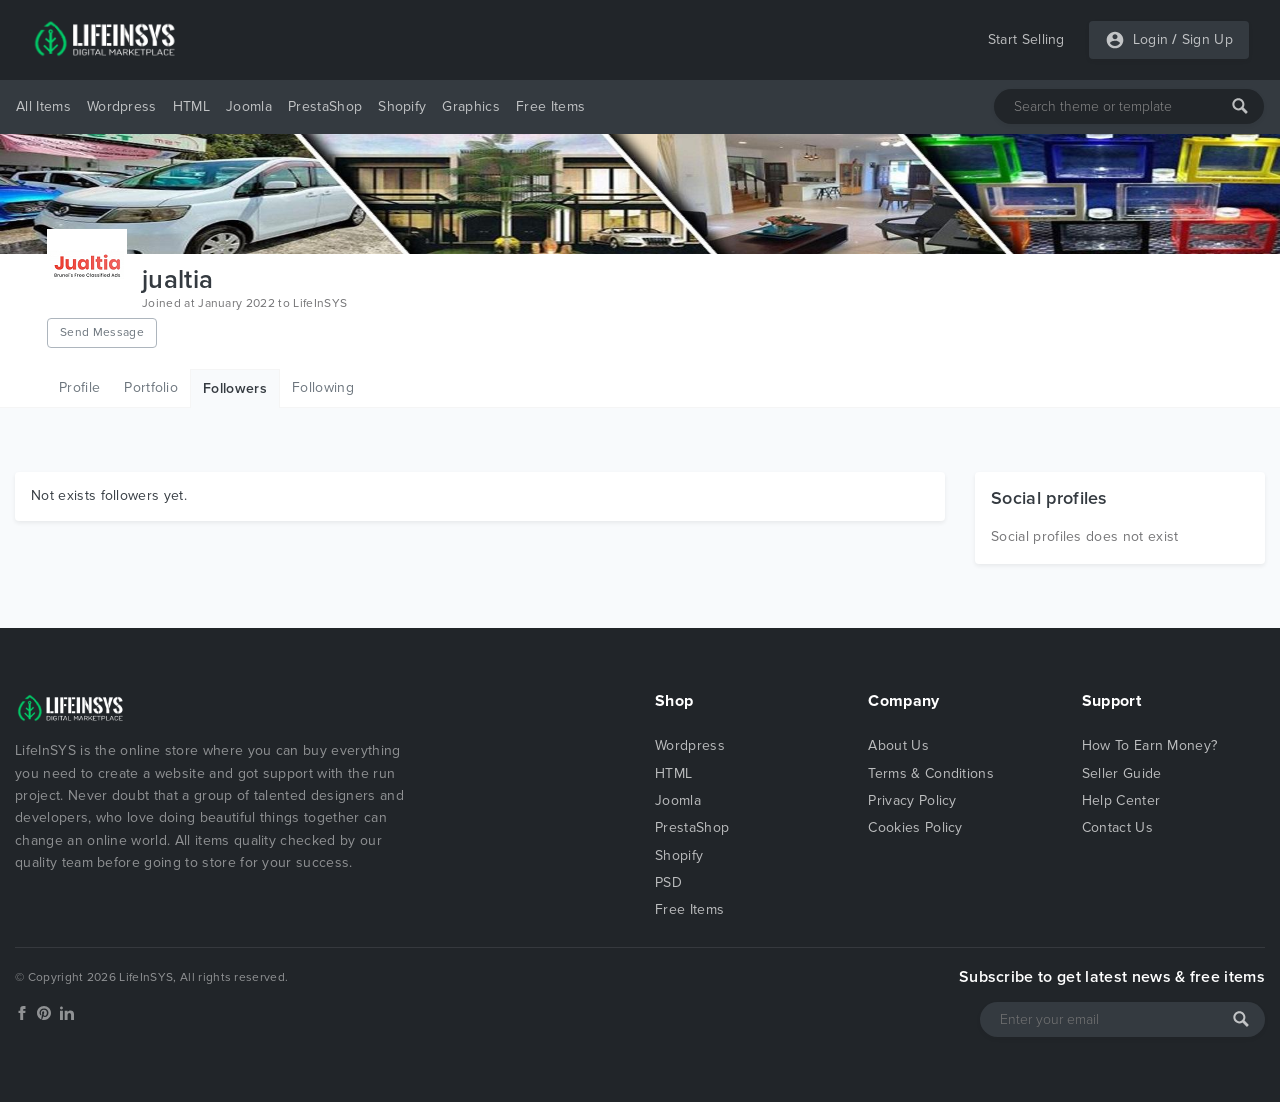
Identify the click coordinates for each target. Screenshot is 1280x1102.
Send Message (102, 332)
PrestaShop (325, 106)
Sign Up (1207, 39)
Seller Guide (1122, 773)
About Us (898, 745)
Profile (79, 387)
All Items (43, 106)
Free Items (550, 106)
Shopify (402, 106)
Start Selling (1026, 39)
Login (1151, 39)
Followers (235, 388)
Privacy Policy (912, 800)
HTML (191, 106)
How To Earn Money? (1150, 745)
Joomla (249, 106)
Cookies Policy (915, 827)
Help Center (1121, 800)
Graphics (471, 106)
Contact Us (1117, 827)
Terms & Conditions (931, 773)
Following (323, 387)
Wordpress (122, 106)
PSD (668, 882)
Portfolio (151, 387)
